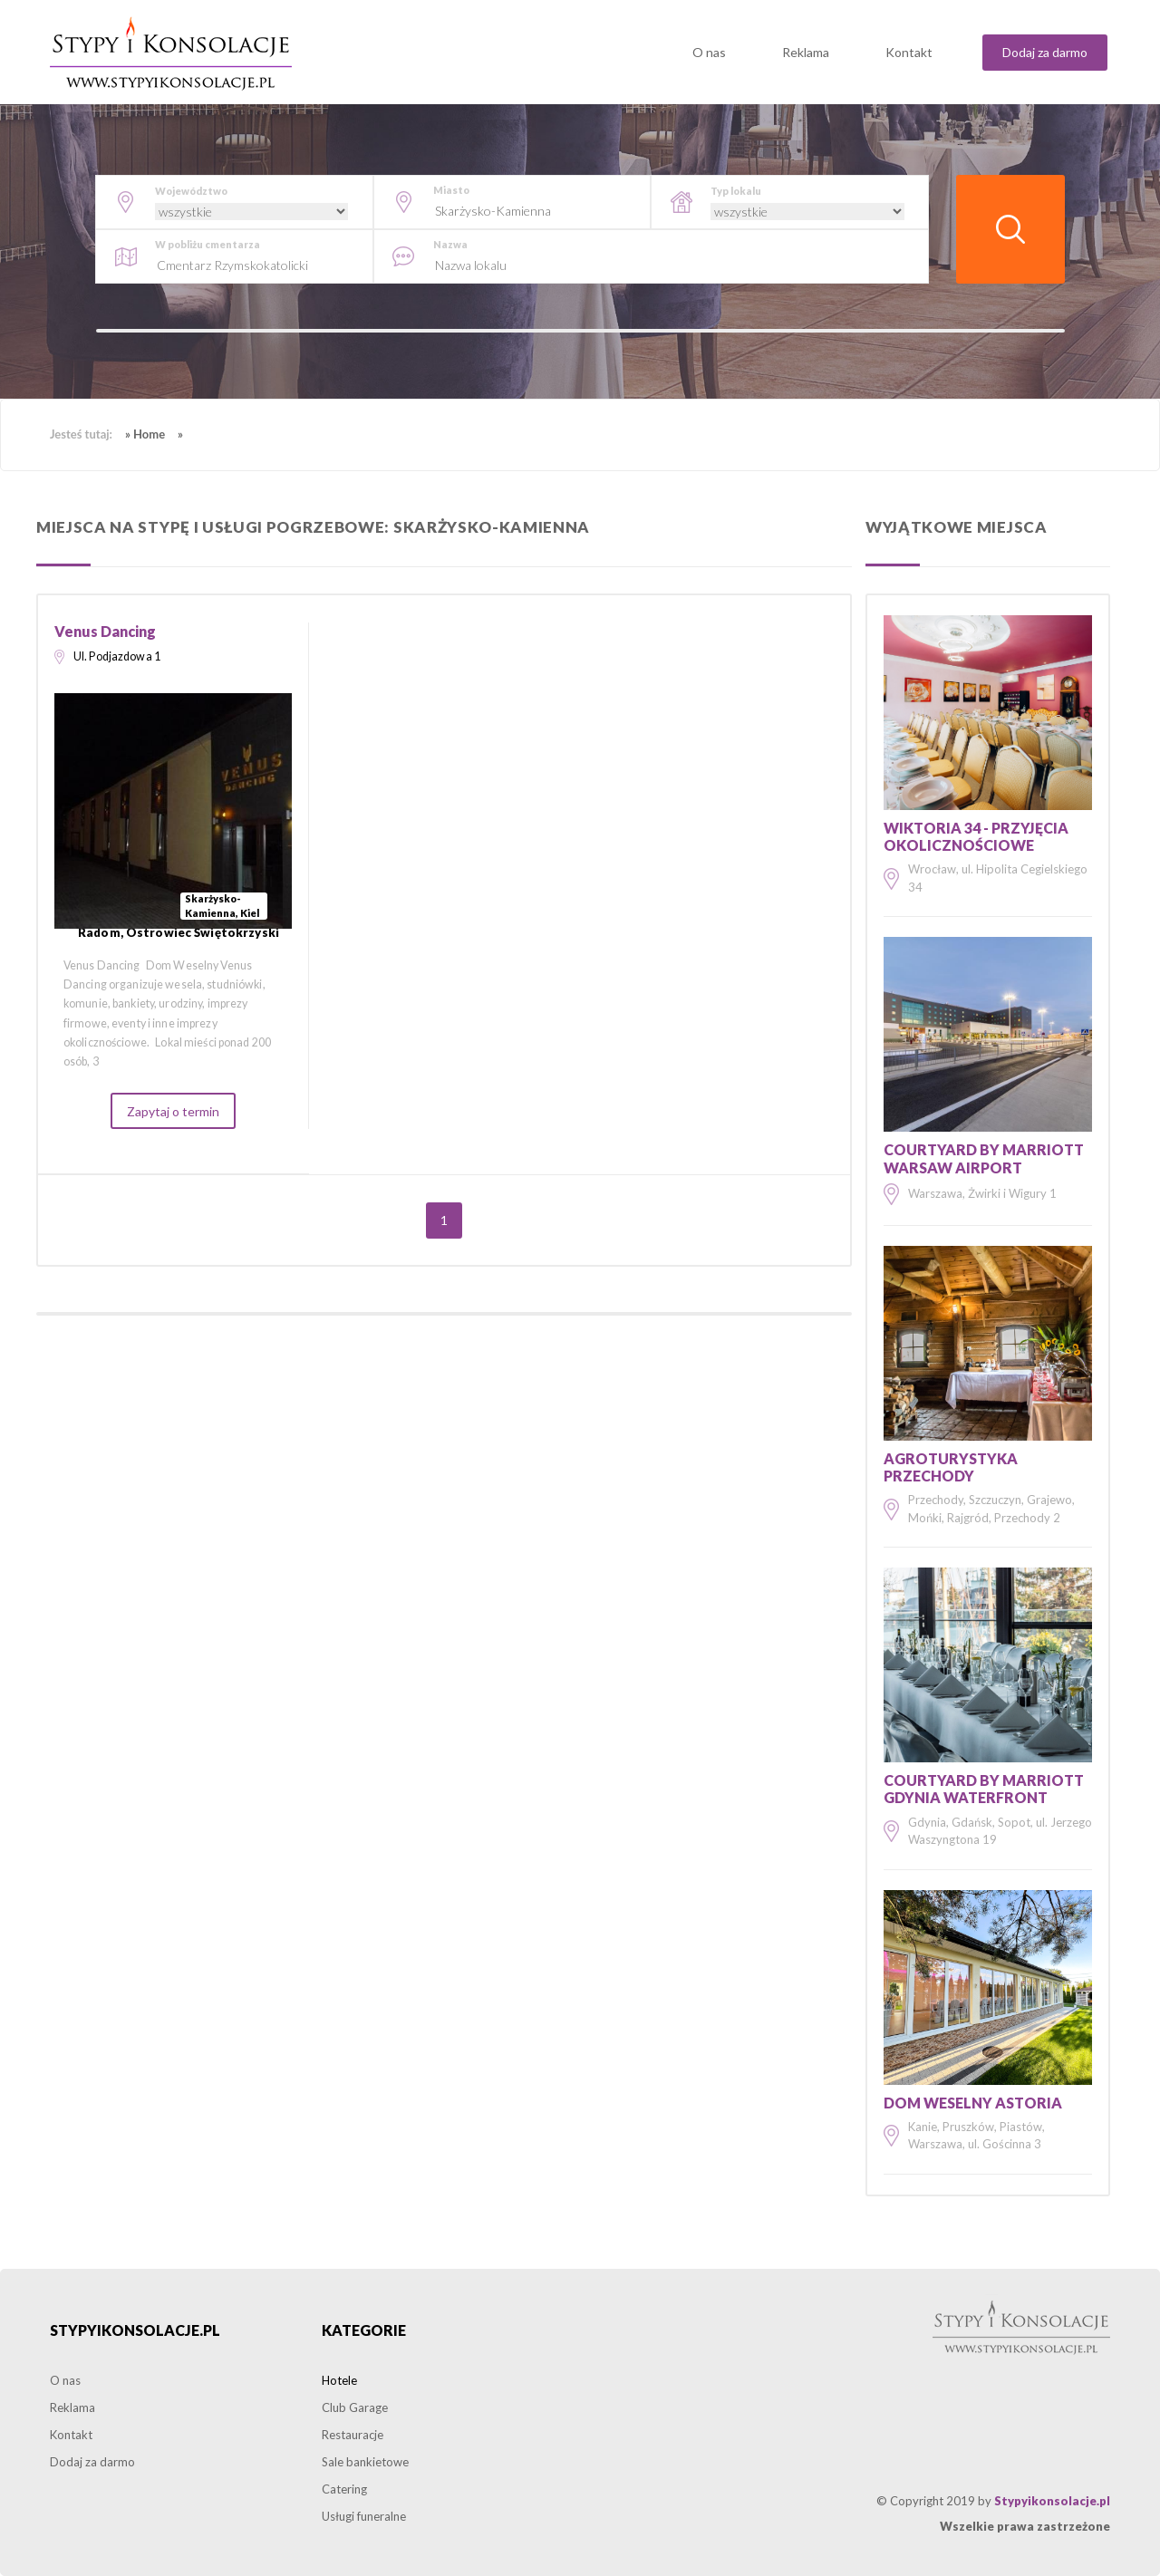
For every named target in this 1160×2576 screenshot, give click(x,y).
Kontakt (909, 52)
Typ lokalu (735, 191)
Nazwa (450, 244)
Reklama (805, 52)
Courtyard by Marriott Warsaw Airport (984, 1158)
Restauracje (352, 2434)
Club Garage (355, 2407)
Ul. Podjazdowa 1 (116, 656)
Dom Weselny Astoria (973, 2102)
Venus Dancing (105, 631)
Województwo (191, 191)
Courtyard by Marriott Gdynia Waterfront (984, 1788)
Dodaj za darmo (1045, 52)
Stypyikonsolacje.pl (135, 2330)
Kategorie (364, 2330)
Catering (344, 2489)
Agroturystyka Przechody (951, 1467)
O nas (709, 52)
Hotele (339, 2380)
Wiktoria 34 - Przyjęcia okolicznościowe (976, 836)
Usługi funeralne (364, 2516)
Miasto (451, 190)
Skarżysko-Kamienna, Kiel (222, 906)
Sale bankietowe (365, 2462)
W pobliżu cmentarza (207, 244)
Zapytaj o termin (173, 1111)
